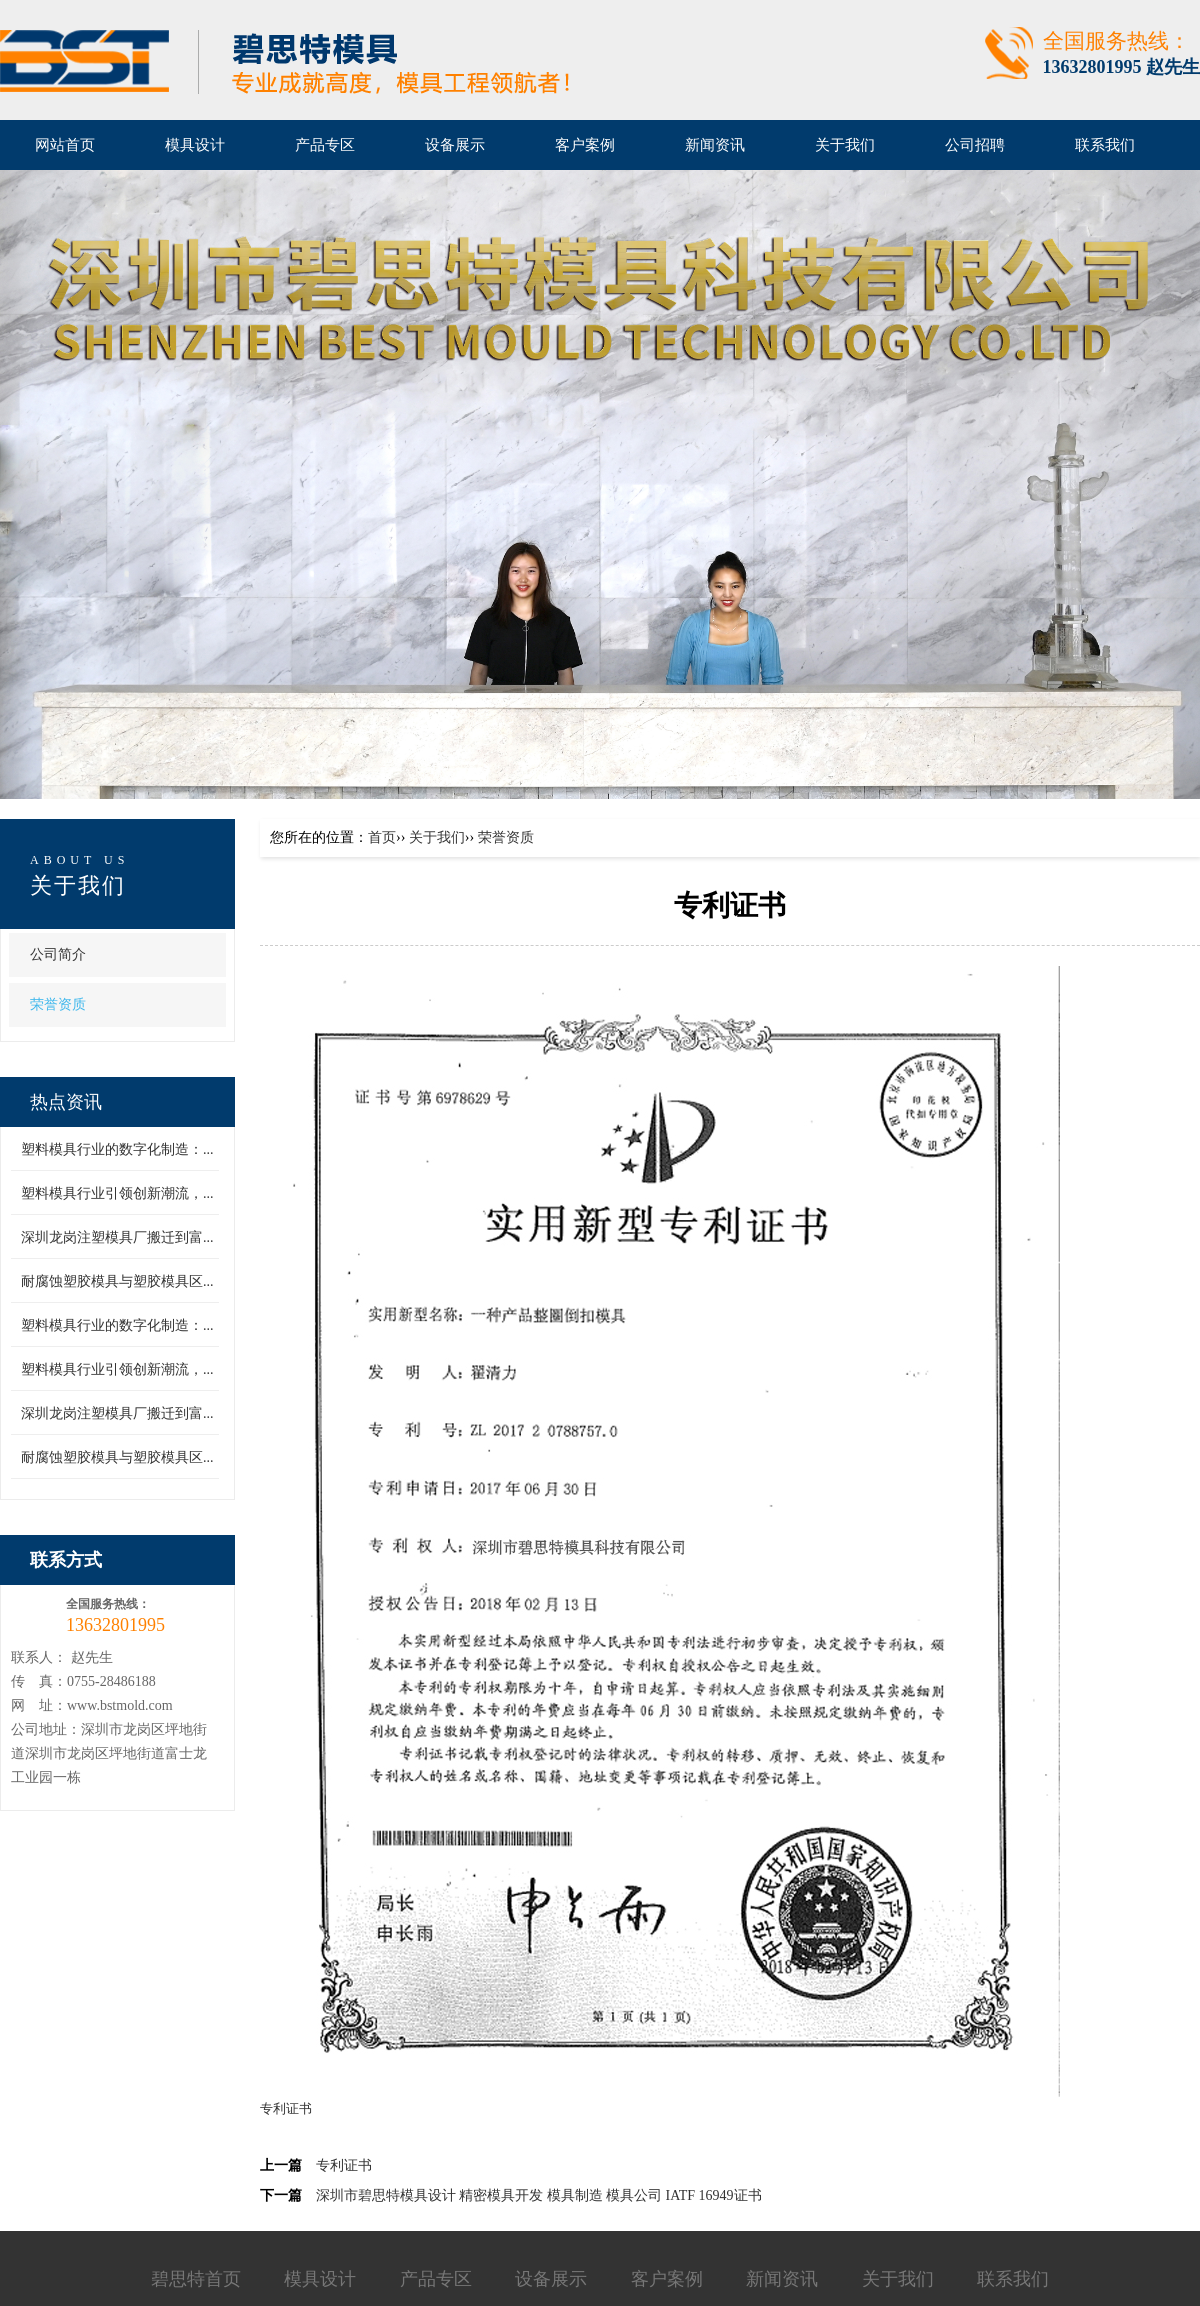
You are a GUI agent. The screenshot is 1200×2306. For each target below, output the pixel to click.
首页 (382, 837)
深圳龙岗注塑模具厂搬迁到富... (117, 1237)
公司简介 (58, 954)
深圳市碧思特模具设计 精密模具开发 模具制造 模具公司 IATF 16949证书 (539, 2195)
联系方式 (66, 1560)
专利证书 (344, 2165)
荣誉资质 (58, 1004)
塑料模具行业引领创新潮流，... (117, 1193)
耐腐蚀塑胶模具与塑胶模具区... (117, 1281)
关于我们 (78, 885)
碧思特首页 (196, 2279)
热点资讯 (66, 1102)
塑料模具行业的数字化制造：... (117, 1149)
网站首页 (65, 145)
